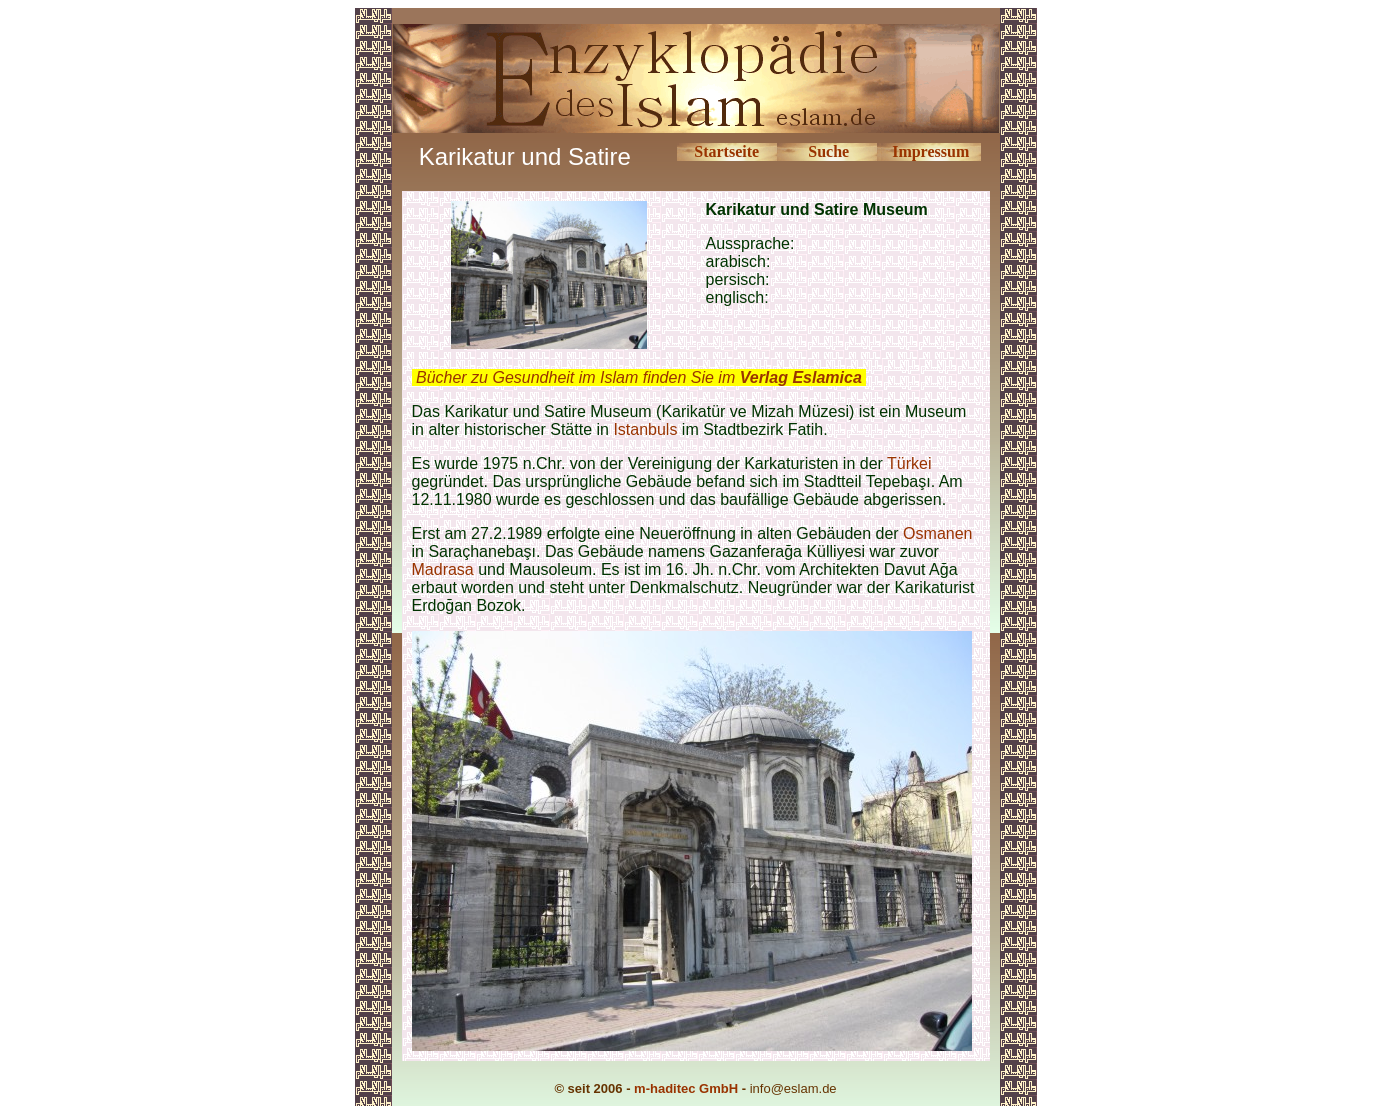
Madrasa (445, 569)
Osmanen (937, 533)
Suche (828, 151)
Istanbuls (645, 429)
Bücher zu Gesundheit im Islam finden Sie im (639, 377)
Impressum (930, 151)
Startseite (726, 151)
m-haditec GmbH (686, 1088)
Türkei (909, 463)
